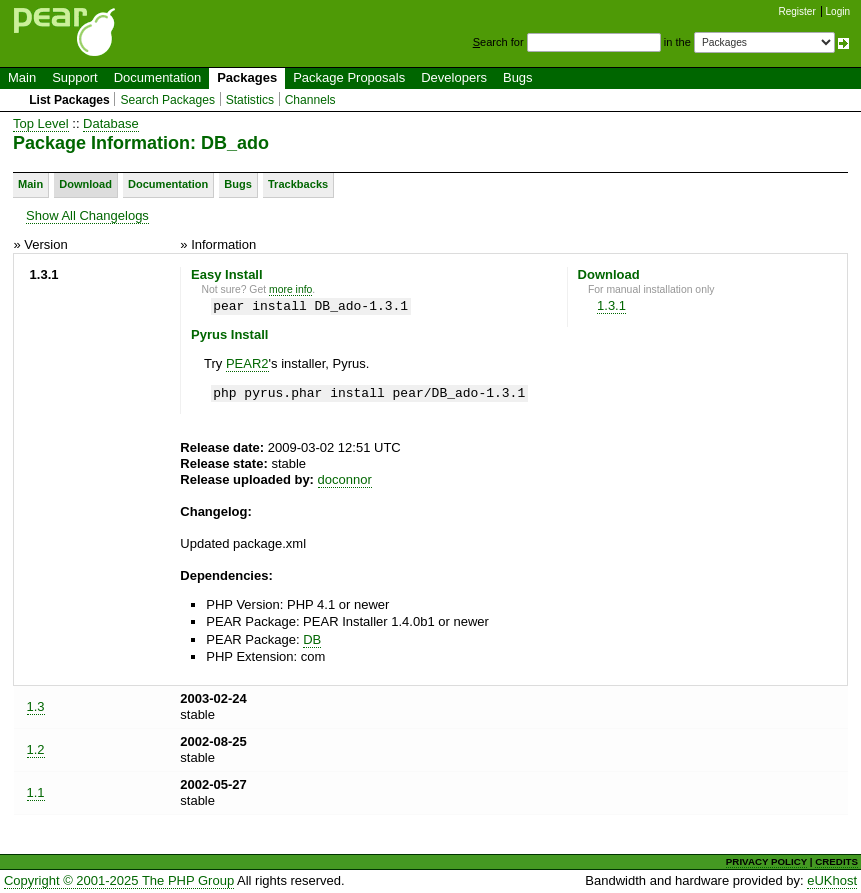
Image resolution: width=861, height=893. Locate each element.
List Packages (69, 100)
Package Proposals (349, 77)
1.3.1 (611, 305)
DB (312, 639)
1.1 (36, 792)
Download (85, 184)
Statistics (250, 100)
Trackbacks (298, 184)
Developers (454, 77)
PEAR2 (247, 363)
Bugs (518, 77)
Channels (310, 100)
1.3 (36, 706)
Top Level (41, 123)
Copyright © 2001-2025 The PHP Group (119, 880)
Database (111, 123)
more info (290, 289)
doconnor (345, 479)
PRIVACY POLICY (766, 861)
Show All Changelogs (87, 215)
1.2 (36, 749)
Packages (247, 77)
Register (797, 11)
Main (22, 77)
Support (75, 77)
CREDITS (836, 861)
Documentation (157, 77)
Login (838, 11)
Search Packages (167, 100)
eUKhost (832, 880)
